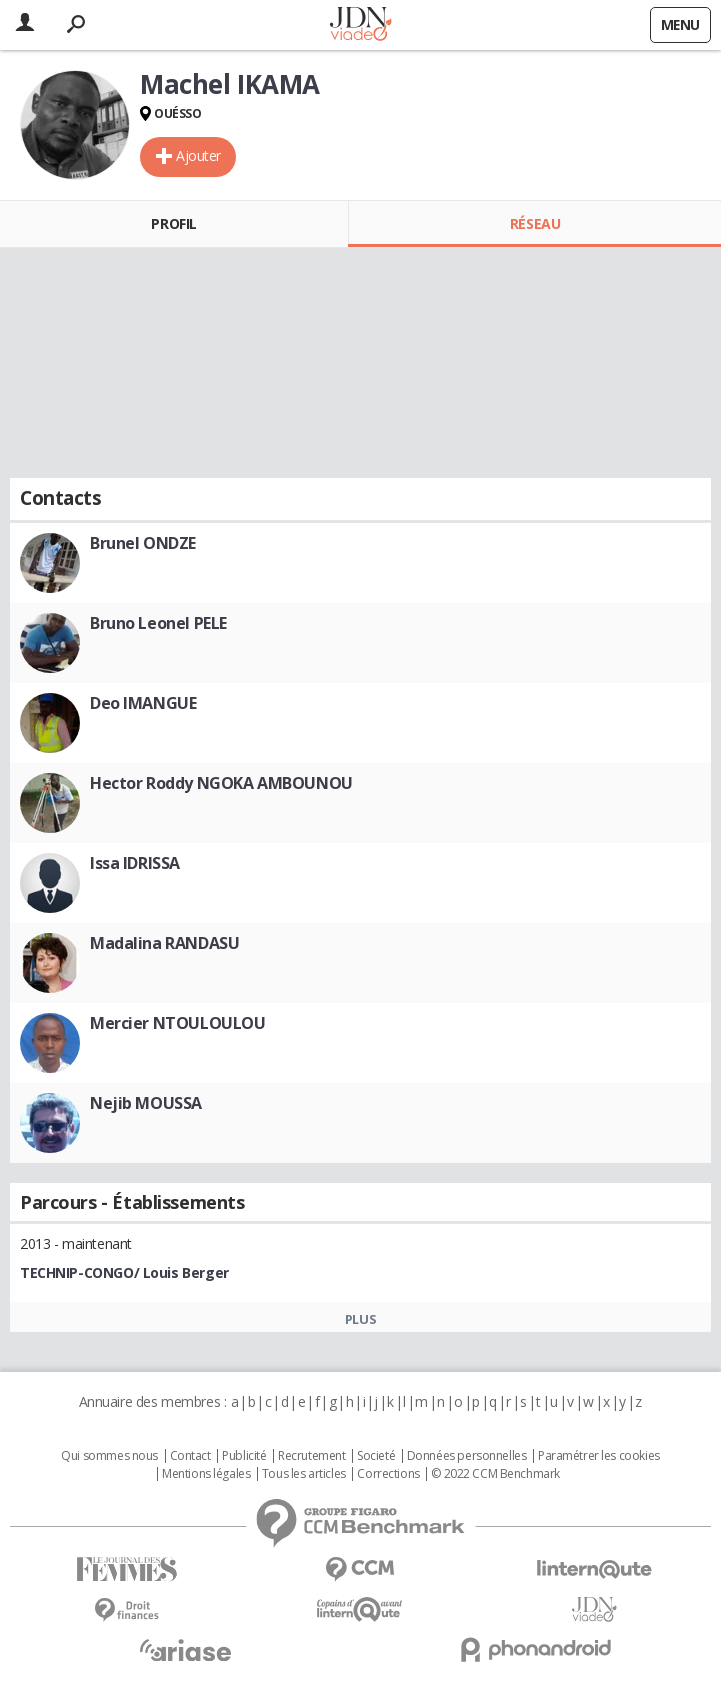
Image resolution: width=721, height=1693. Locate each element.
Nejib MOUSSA (146, 1103)
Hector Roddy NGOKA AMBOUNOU (221, 783)
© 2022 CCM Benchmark (495, 1474)
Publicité (244, 1456)
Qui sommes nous (109, 1456)
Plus (360, 1319)
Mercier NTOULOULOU (177, 1023)
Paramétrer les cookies (599, 1456)
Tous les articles (304, 1474)
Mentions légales (206, 1474)
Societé (376, 1456)
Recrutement (311, 1456)
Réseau (535, 223)
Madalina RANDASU (164, 943)
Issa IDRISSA (135, 863)
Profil (173, 223)
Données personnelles (467, 1456)
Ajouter (198, 155)
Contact (190, 1456)
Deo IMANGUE (143, 703)
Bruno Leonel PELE (158, 623)
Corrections (388, 1474)
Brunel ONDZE (143, 543)
